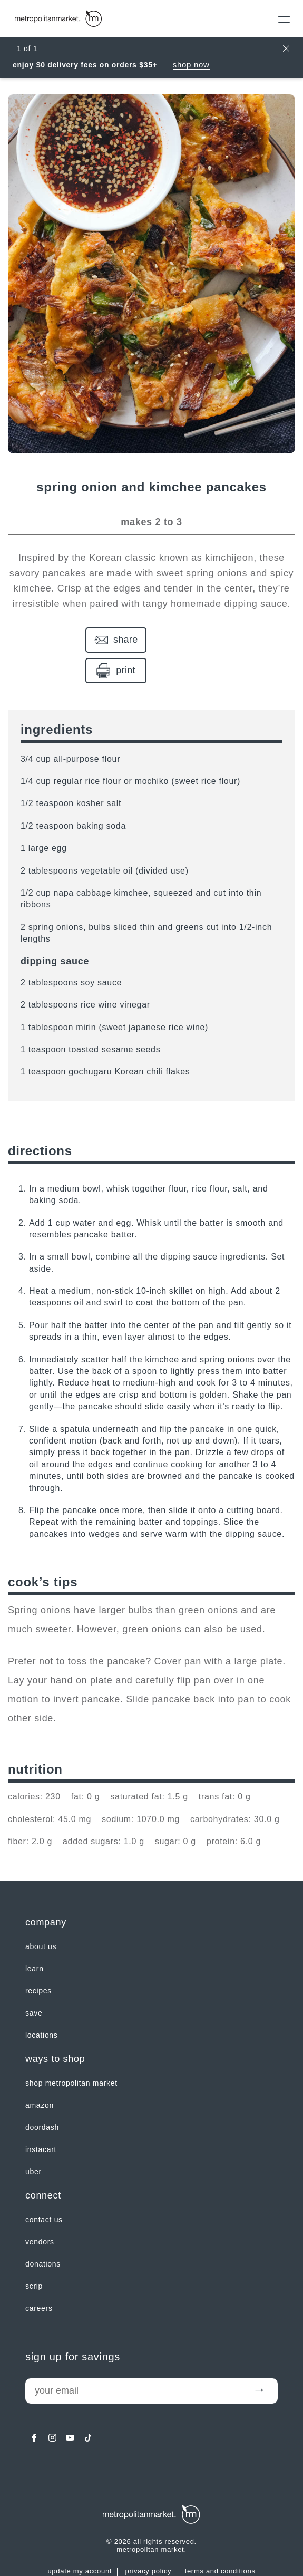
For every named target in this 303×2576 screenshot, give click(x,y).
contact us (44, 2189)
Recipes (38, 1960)
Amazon (39, 2074)
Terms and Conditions (220, 2540)
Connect (43, 2164)
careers (39, 2277)
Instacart (40, 2119)
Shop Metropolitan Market (71, 2052)
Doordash (42, 2097)
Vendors (39, 2211)
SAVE (33, 1982)
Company (45, 1891)
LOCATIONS (41, 2004)
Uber (33, 2141)
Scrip (34, 2255)
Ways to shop (55, 2028)
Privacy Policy (148, 2540)
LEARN (34, 1938)
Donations (43, 2233)
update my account (79, 2540)
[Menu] (281, 18)
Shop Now (191, 65)
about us (40, 1916)
